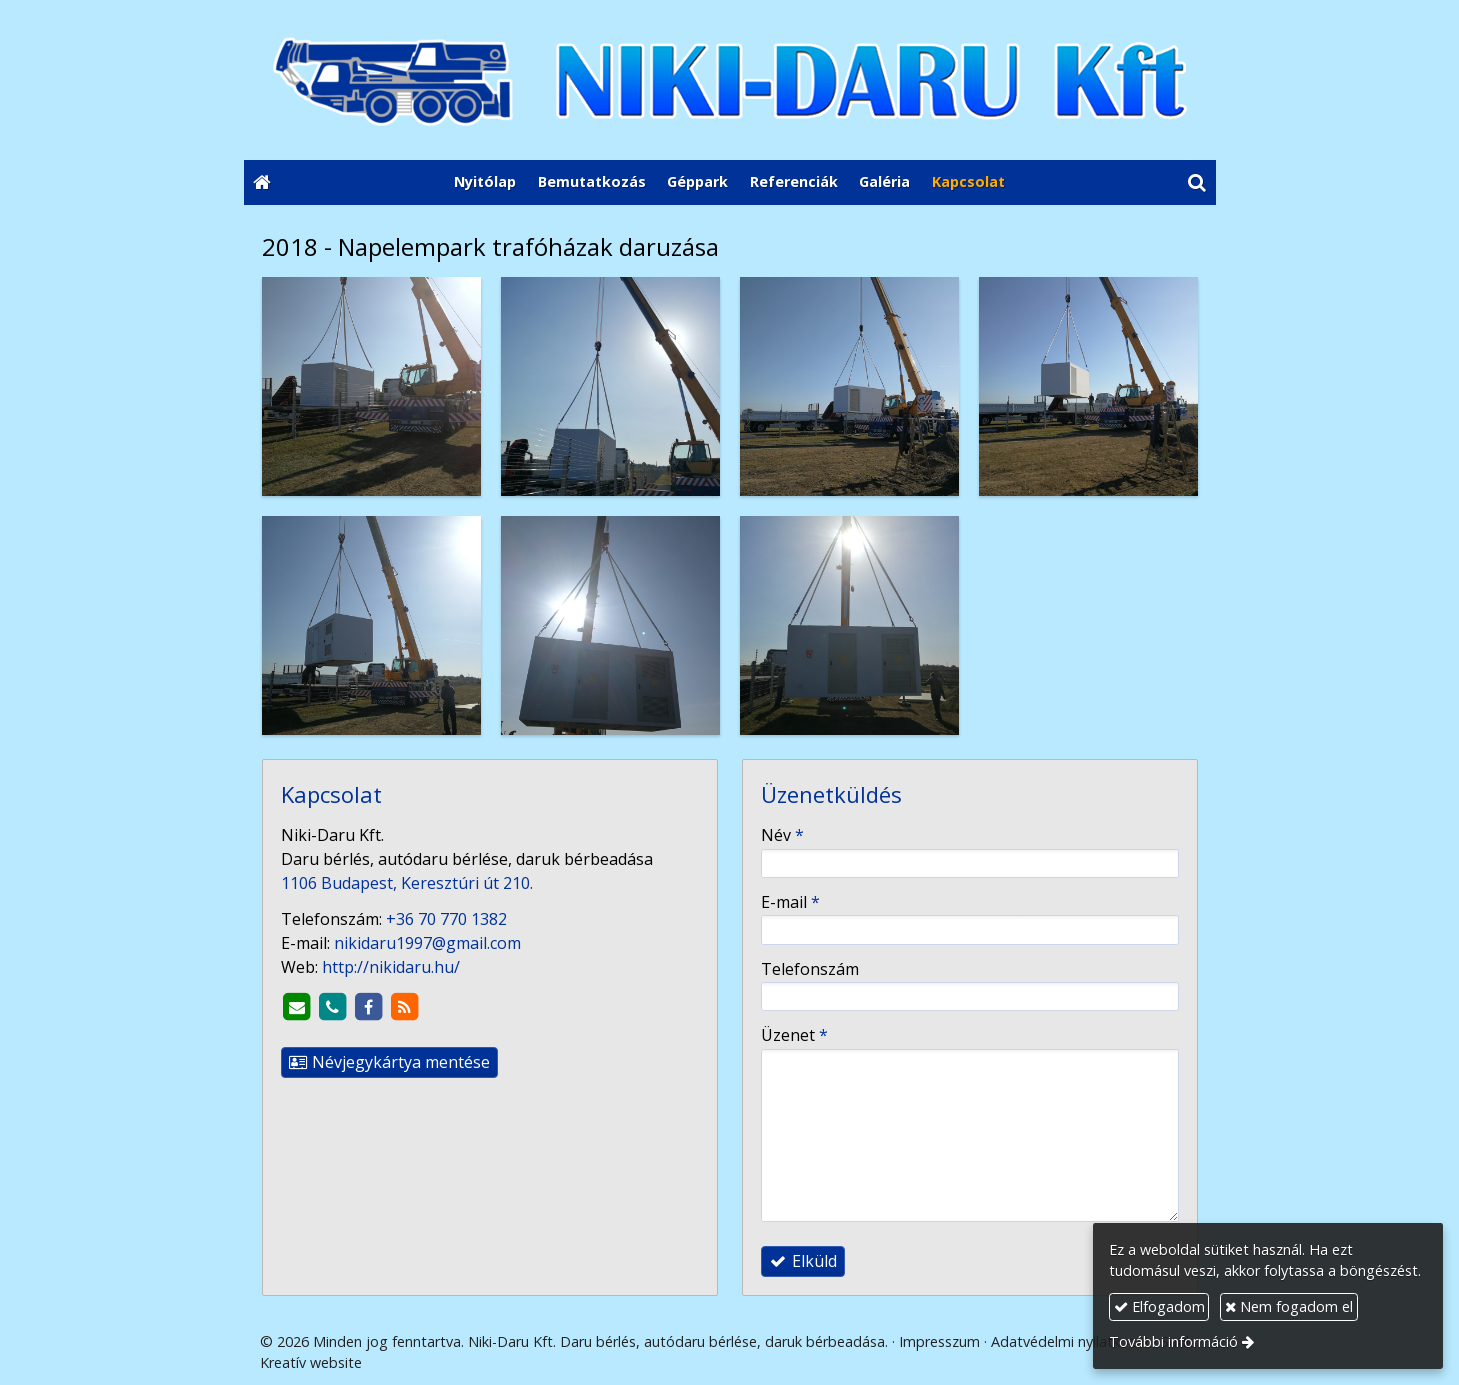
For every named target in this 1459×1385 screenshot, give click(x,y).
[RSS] (405, 1007)
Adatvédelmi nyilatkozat (1070, 1341)
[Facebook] (369, 1007)
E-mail (790, 902)
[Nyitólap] (730, 80)
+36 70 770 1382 (446, 919)
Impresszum (939, 1341)
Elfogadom (1159, 1306)
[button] (1196, 183)
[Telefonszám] (333, 1007)
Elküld (803, 1261)
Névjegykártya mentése (389, 1062)
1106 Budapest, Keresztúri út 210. (407, 883)
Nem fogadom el (1289, 1306)
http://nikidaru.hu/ (391, 967)
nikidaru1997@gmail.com (427, 943)
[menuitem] (485, 183)
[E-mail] (297, 1007)
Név (782, 835)
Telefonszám (810, 969)
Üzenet (794, 1035)
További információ (1173, 1341)
